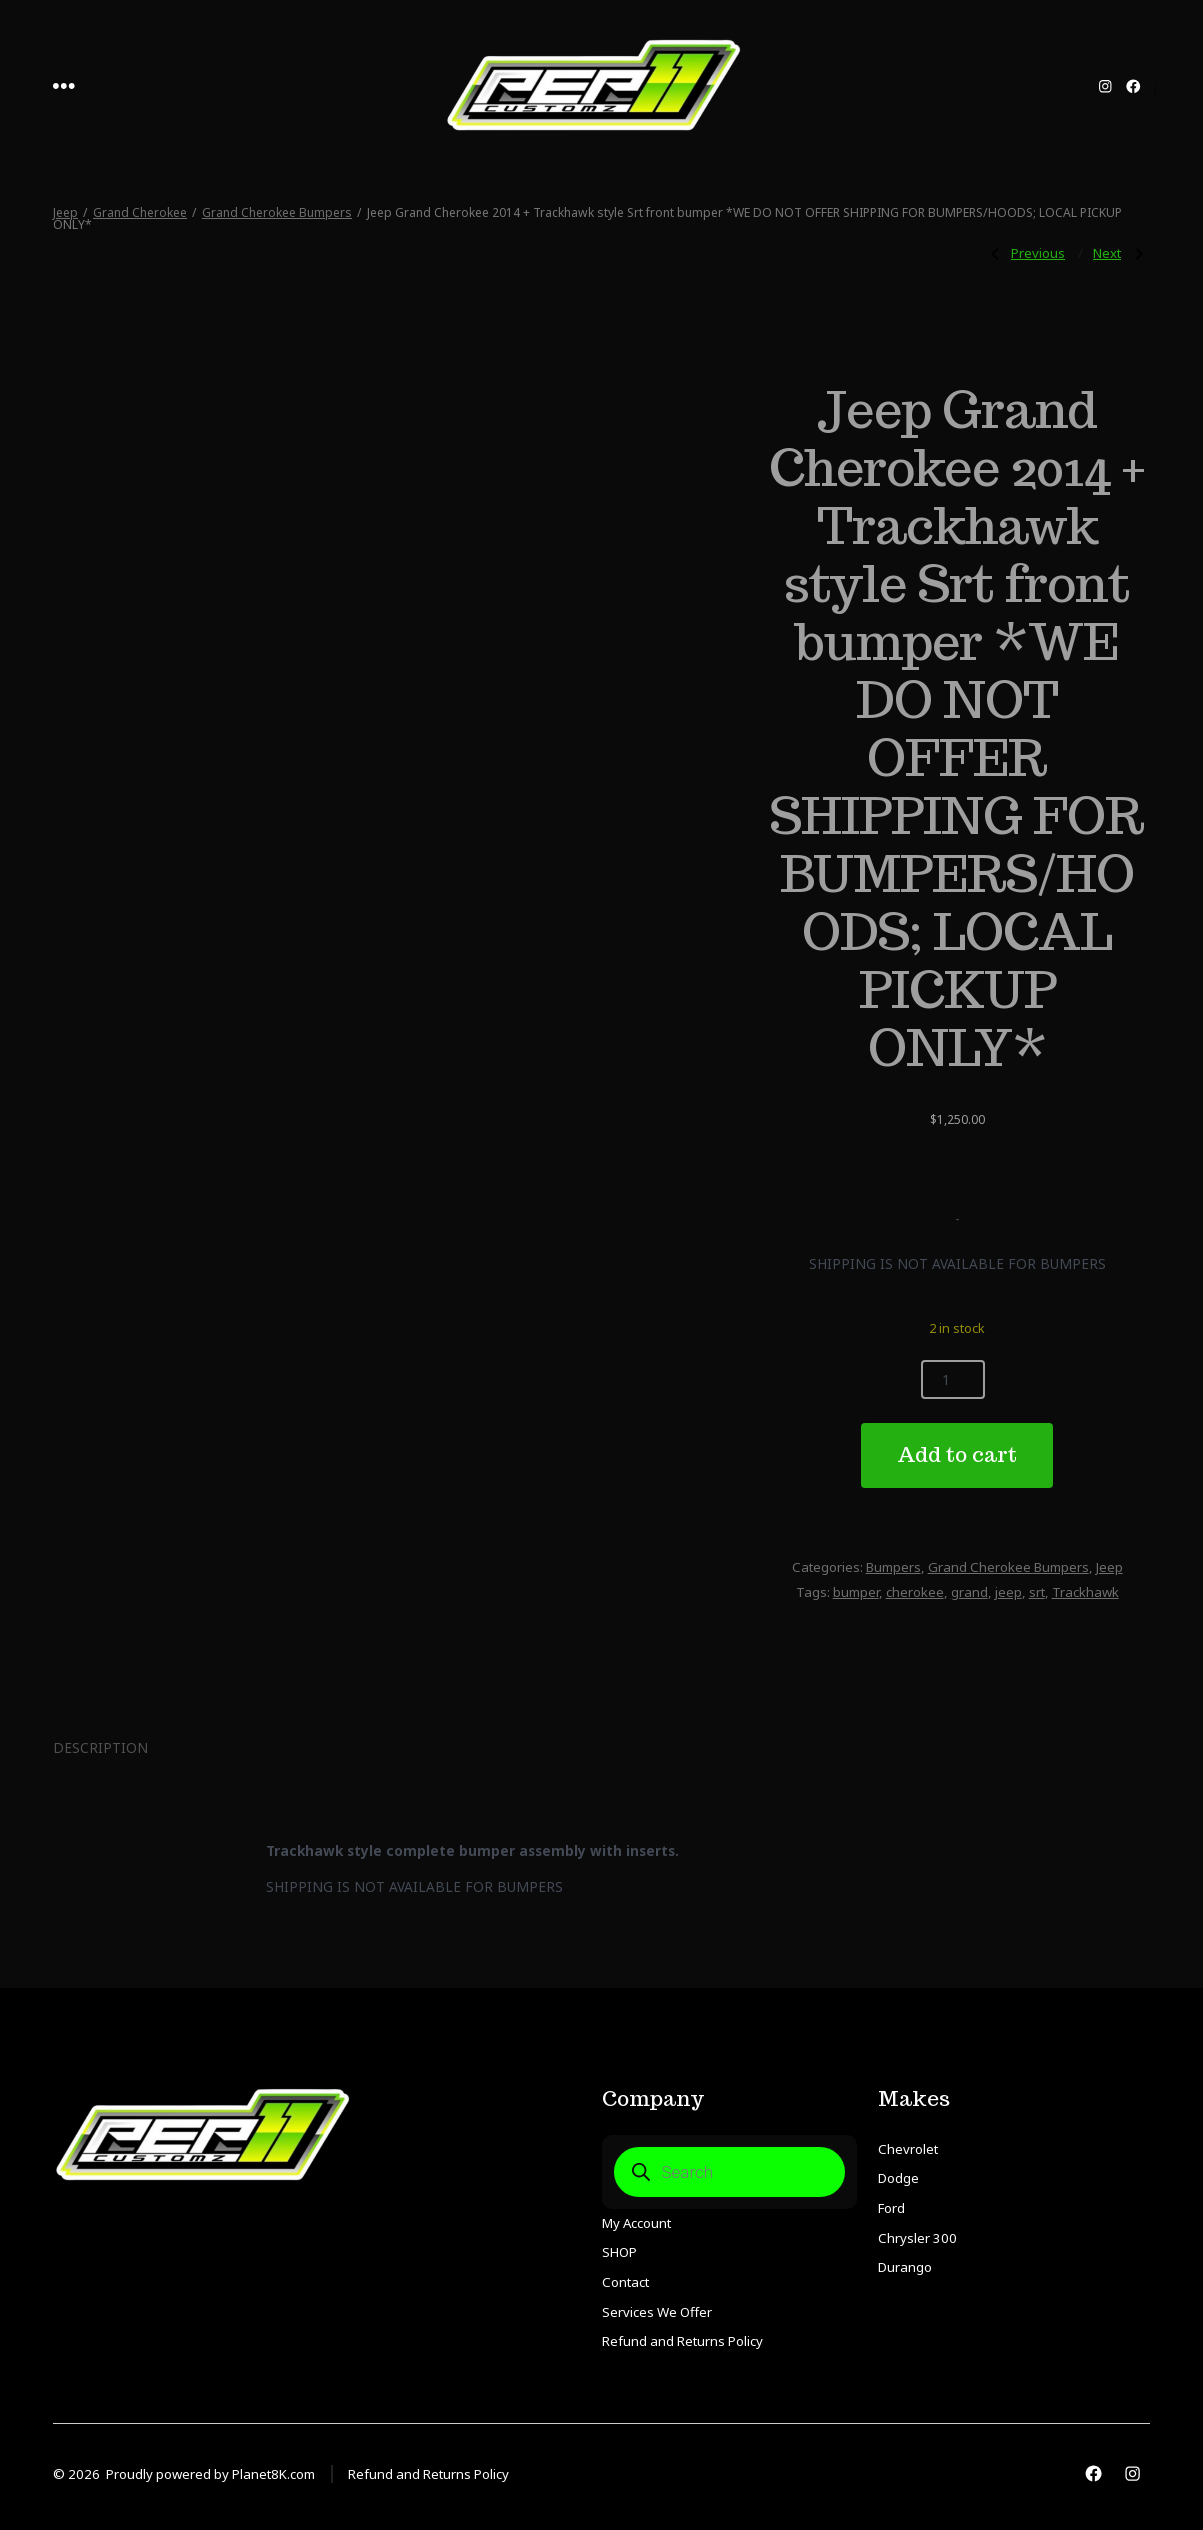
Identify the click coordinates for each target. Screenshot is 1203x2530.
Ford (891, 2208)
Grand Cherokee (140, 212)
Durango (905, 2267)
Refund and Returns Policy (682, 2341)
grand (969, 1592)
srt (1037, 1592)
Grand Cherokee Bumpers (277, 212)
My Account (636, 2223)
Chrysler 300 (917, 2238)
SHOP (619, 2252)
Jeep (65, 212)
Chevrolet (908, 2149)
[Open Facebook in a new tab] (1133, 86)
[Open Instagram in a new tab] (1105, 86)
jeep (1008, 1592)
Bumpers (893, 1567)
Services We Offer (657, 2312)
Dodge (898, 2178)
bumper (856, 1592)
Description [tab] (100, 1747)
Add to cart (957, 1454)
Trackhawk (1085, 1592)
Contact (625, 2282)
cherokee (915, 1592)
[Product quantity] (953, 1379)
